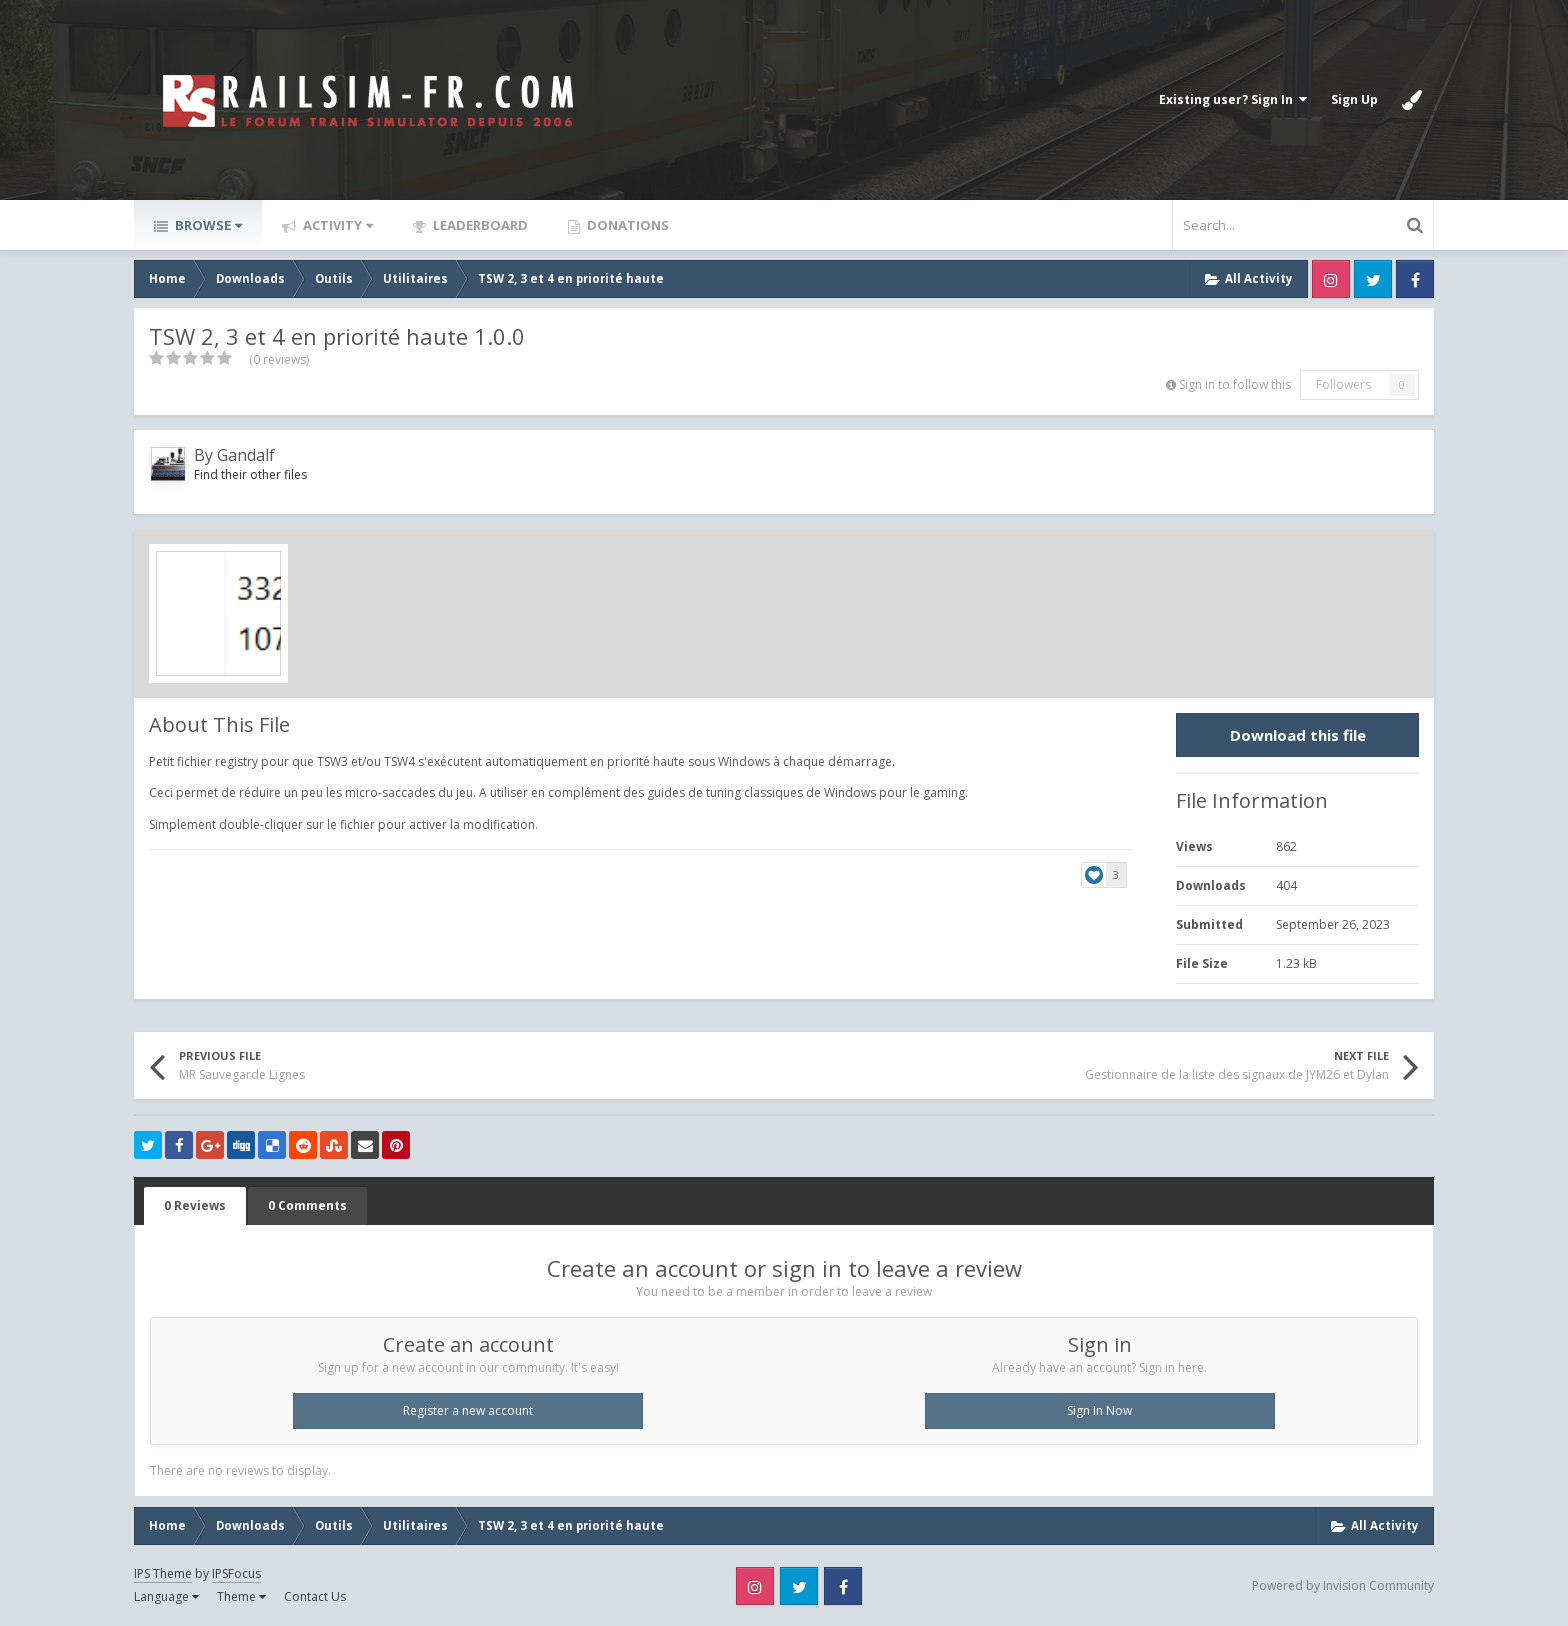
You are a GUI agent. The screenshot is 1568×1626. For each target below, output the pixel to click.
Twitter (1373, 279)
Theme (241, 1596)
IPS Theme (163, 1573)
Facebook (1415, 279)
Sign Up (1354, 99)
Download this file (1298, 735)
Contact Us (315, 1596)
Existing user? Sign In (1233, 99)
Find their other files (250, 474)
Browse (207, 225)
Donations (626, 225)
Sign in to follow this (1235, 384)
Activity (336, 225)
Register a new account (468, 1410)
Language (166, 1596)
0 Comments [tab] (307, 1205)
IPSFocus (236, 1573)
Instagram (1331, 279)
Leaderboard (479, 225)
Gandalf (246, 455)
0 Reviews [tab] (195, 1205)
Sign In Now (1099, 1410)
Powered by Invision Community (1343, 1585)
